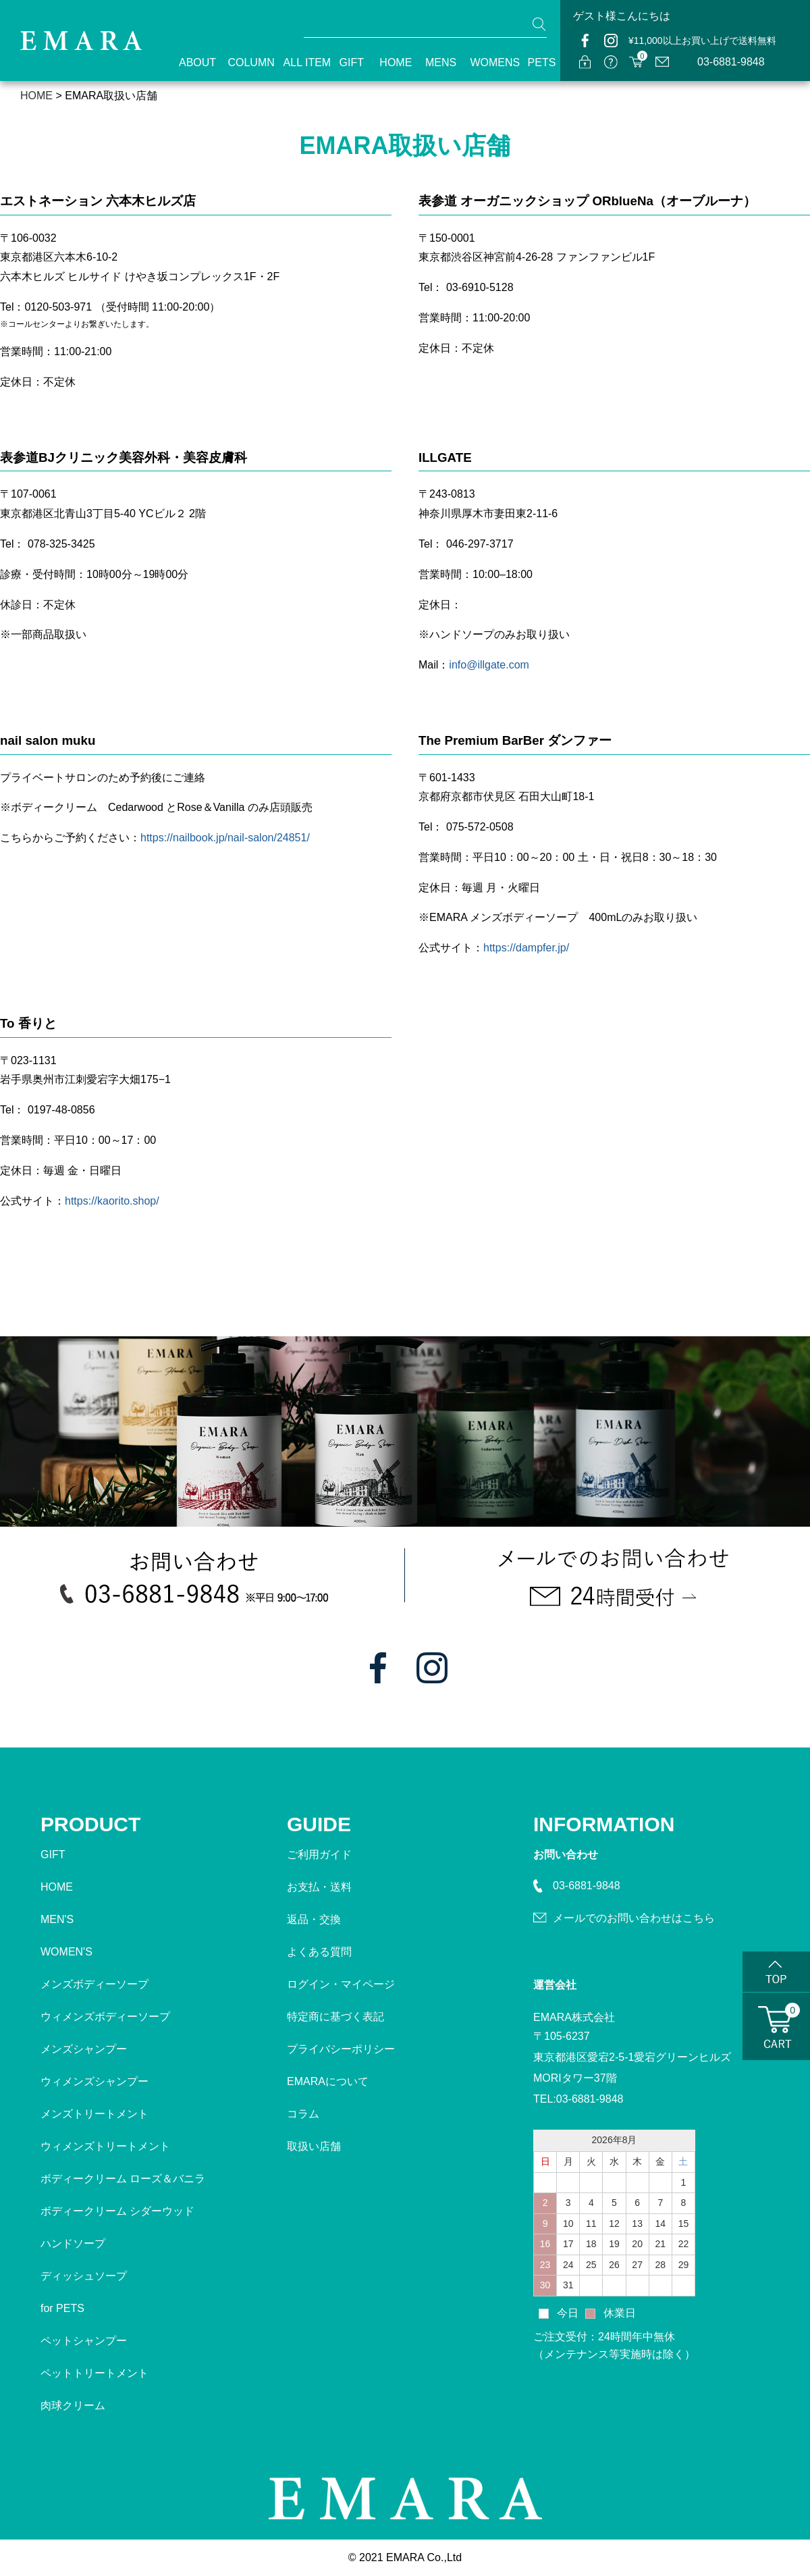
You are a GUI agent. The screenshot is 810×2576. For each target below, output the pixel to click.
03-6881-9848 (731, 62)
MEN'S (57, 1919)
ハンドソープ (72, 2243)
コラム (303, 2114)
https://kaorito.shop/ (112, 1201)
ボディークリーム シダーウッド (117, 2211)
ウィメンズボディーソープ (105, 2016)
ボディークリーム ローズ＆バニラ (122, 2178)
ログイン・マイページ (341, 1984)
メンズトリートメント (94, 2114)
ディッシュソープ (83, 2276)
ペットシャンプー (83, 2340)
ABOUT (191, 62)
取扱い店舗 (314, 2146)
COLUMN (243, 62)
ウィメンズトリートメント (105, 2146)
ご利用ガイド (319, 1854)
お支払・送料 (319, 1887)
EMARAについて (328, 2081)
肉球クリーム (72, 2405)
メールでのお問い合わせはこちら (634, 1918)
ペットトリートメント (94, 2373)
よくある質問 (319, 1951)
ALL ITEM (300, 62)
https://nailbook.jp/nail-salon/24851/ (225, 837)
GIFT (348, 62)
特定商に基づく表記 (335, 2016)
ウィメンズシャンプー (94, 2081)
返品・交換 (314, 1919)
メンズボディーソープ (94, 1984)
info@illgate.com (489, 665)
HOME (390, 62)
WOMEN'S (66, 1951)
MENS (435, 62)
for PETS (62, 2308)
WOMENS (487, 62)
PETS (537, 62)
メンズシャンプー (83, 2049)
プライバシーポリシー (341, 2049)
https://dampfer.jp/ (526, 947)
